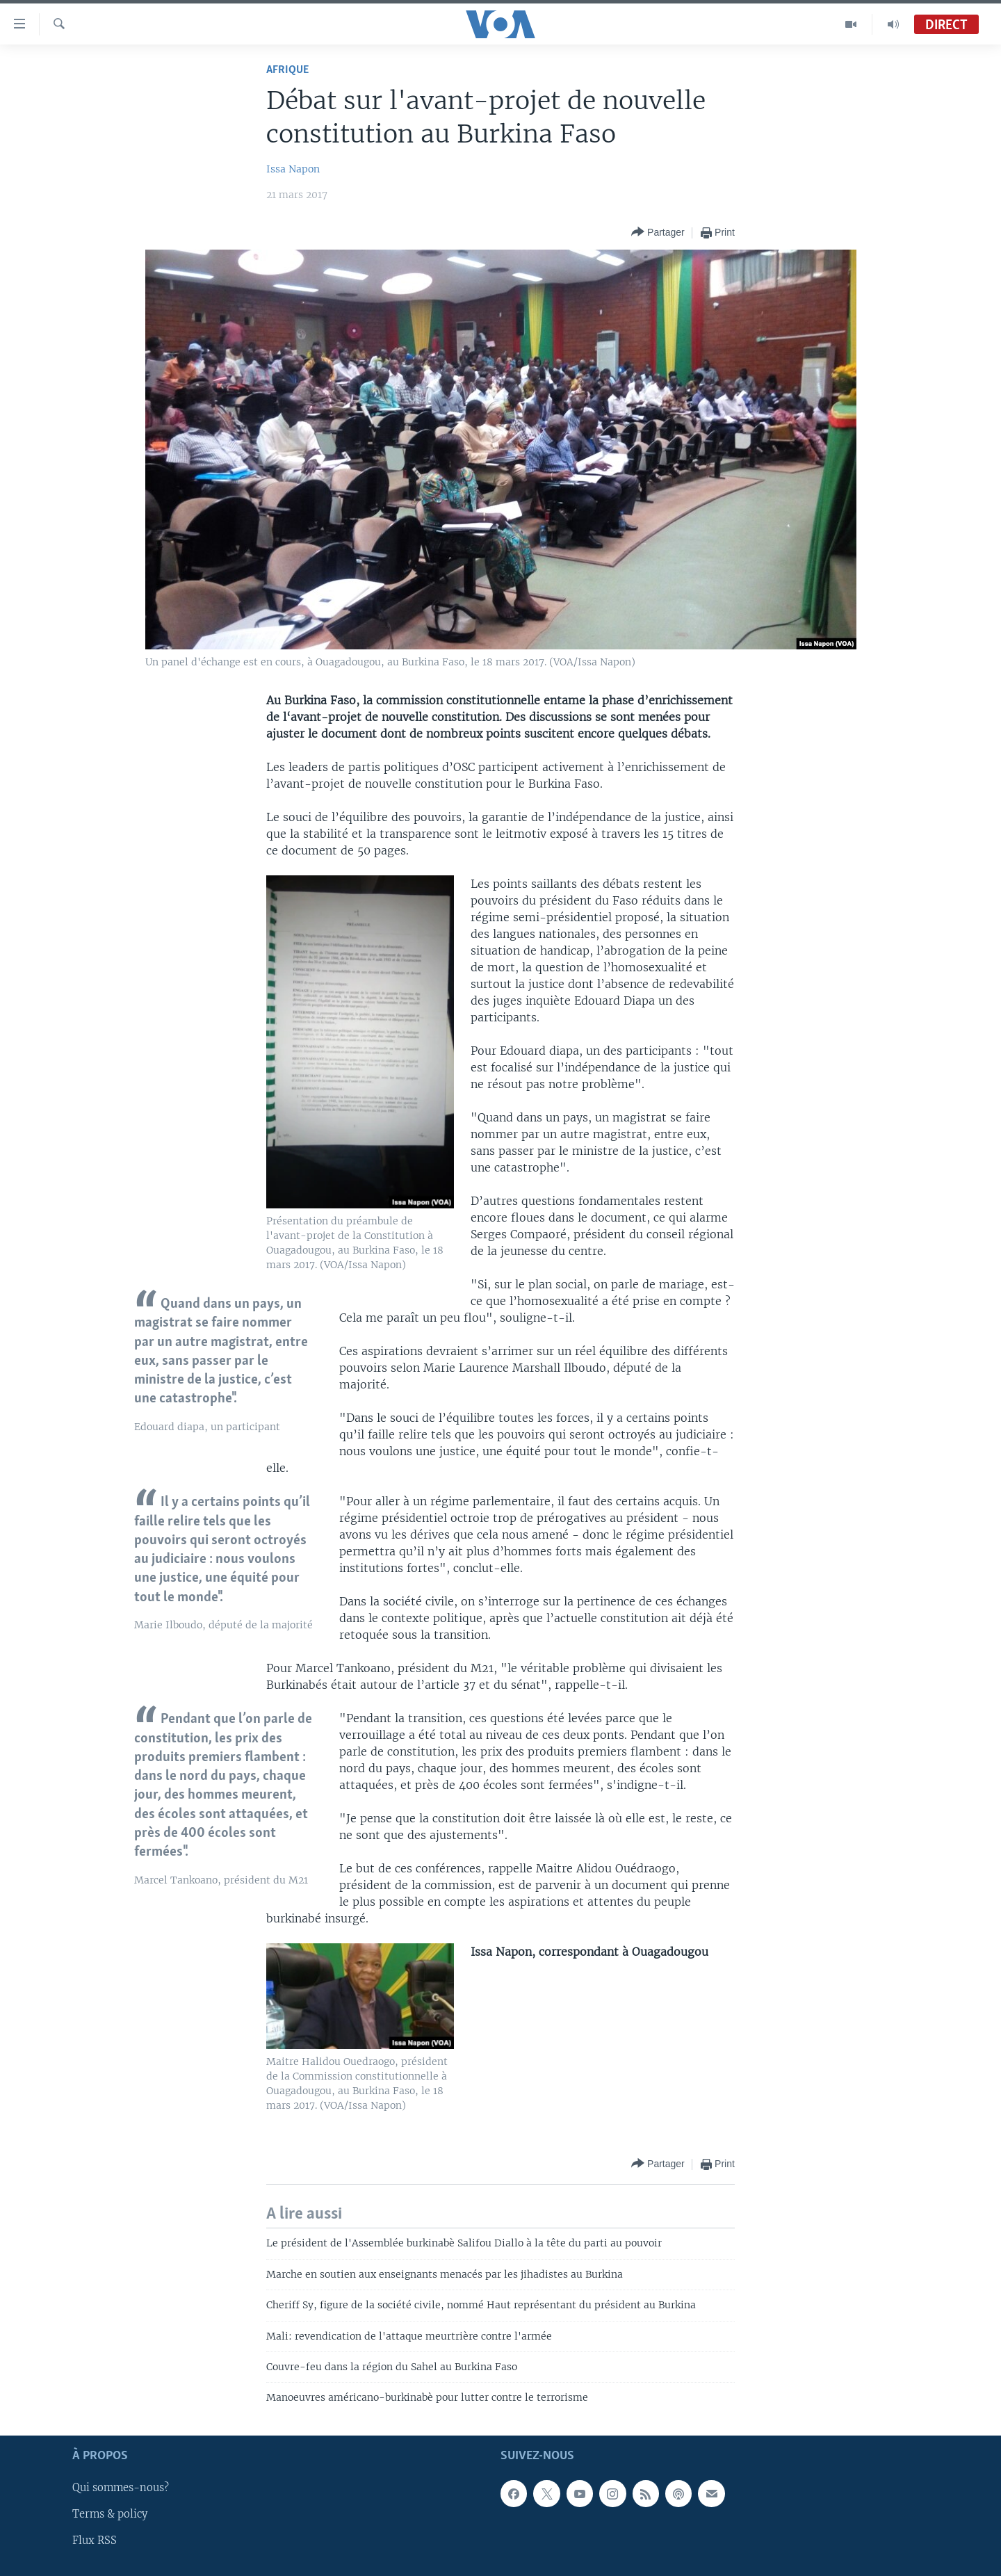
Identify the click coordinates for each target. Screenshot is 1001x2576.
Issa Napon (293, 169)
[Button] (658, 232)
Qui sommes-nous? (120, 2487)
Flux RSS (94, 2540)
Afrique (287, 70)
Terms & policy (109, 2514)
